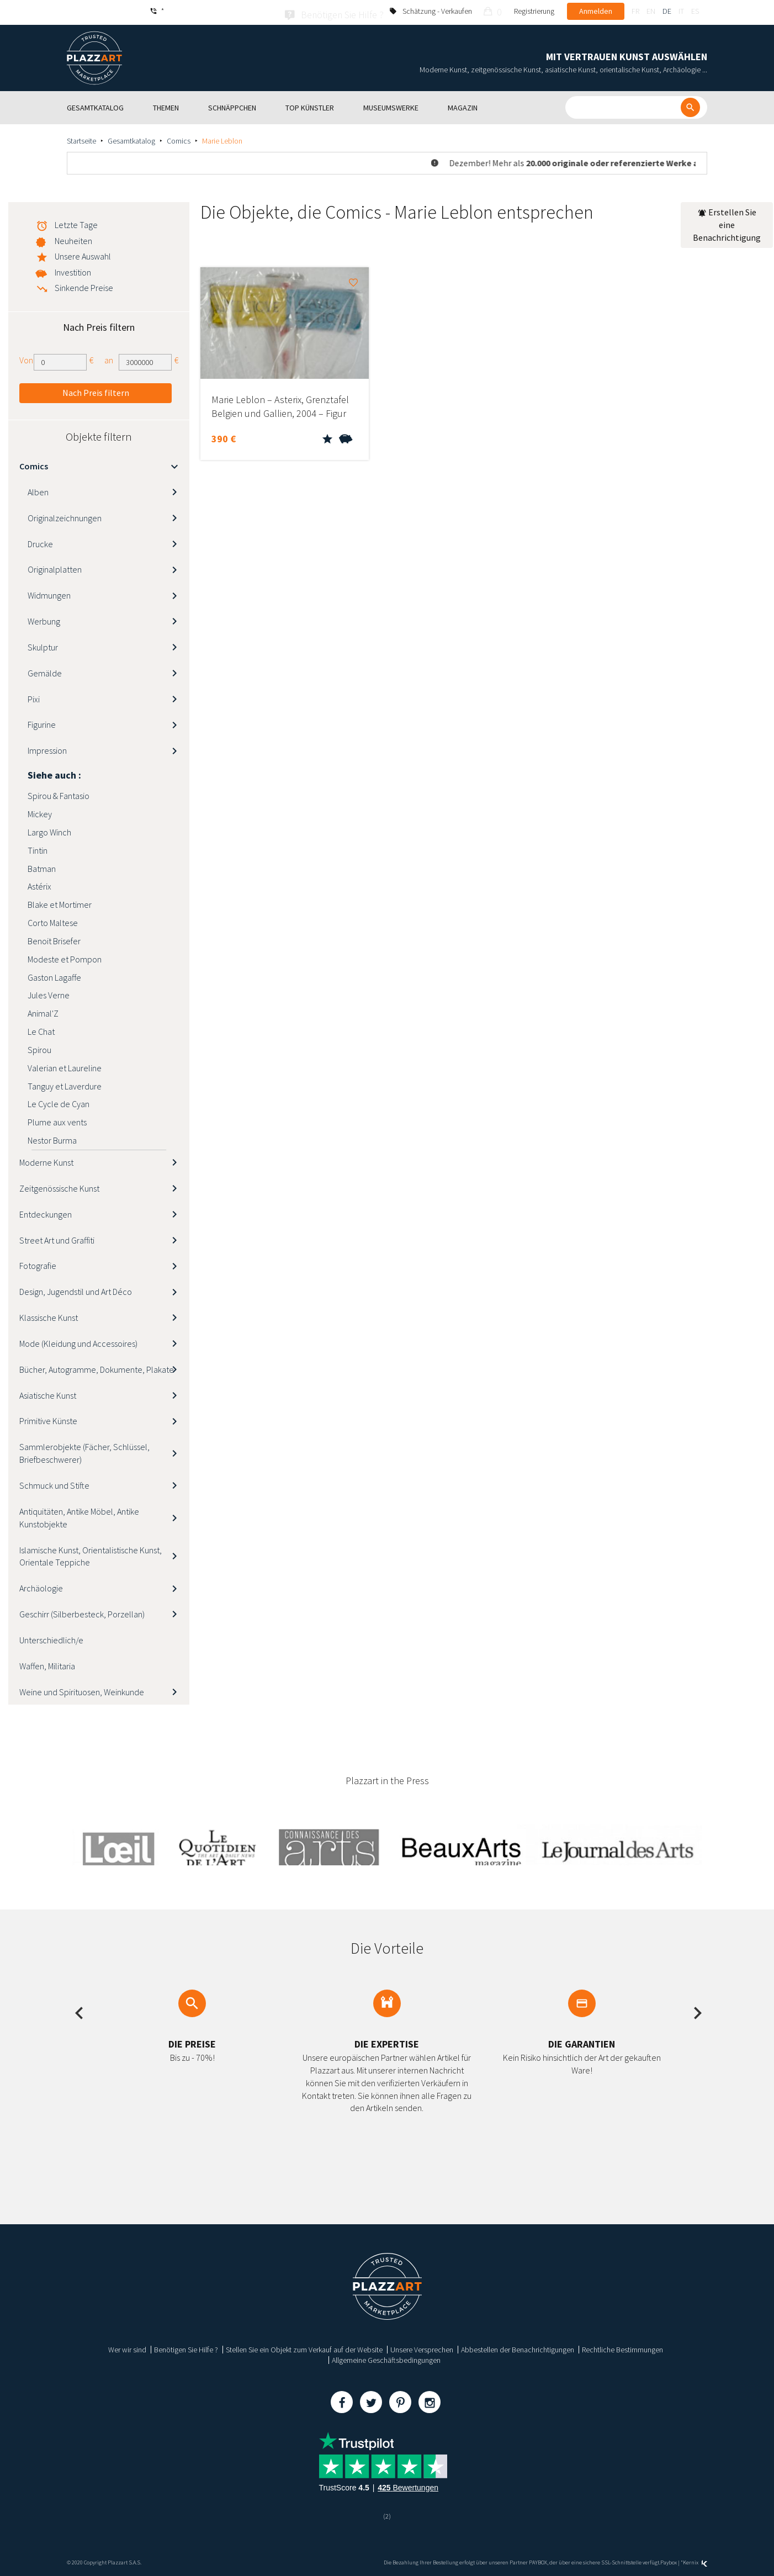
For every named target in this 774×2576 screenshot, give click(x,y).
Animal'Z (43, 1011)
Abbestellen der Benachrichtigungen (517, 2347)
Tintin (37, 847)
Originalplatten (55, 567)
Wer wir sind (127, 2347)
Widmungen (49, 593)
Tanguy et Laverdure (65, 1083)
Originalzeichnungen (65, 515)
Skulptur (43, 644)
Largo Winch (49, 829)
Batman (42, 865)
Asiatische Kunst (47, 1392)
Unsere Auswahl (83, 254)
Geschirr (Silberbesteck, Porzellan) (82, 1611)
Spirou (39, 1046)
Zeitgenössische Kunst (59, 1185)
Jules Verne (49, 992)
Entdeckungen (45, 1211)
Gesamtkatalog (131, 139)
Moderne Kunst (46, 1160)
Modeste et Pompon (65, 956)
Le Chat (41, 1029)
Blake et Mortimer (60, 902)
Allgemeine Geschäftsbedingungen (386, 2358)
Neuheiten (73, 238)
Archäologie (41, 1585)
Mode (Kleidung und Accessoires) (78, 1340)
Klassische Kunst (48, 1315)
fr (635, 11)
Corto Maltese (53, 920)
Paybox (668, 2560)
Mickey (40, 811)
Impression (47, 748)
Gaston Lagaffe (54, 974)
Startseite (81, 139)
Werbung (44, 619)
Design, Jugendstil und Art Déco (75, 1289)
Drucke (40, 541)
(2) (387, 2514)
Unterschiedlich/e (51, 1637)
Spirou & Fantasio (58, 793)
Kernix (695, 2560)
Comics (178, 139)
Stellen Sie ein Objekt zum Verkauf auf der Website (304, 2347)
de (666, 11)
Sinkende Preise (84, 285)
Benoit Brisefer (54, 938)
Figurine (42, 722)
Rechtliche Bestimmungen (622, 2347)
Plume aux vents (57, 1119)
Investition (73, 270)
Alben (38, 489)
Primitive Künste (48, 1418)
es (695, 11)
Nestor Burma (52, 1138)
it (681, 11)
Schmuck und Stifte (54, 1483)
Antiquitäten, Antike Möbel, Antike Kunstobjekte (79, 1515)
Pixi (34, 696)
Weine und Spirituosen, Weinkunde (81, 1689)
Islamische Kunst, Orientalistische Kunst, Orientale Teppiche (90, 1553)
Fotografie (37, 1263)
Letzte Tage (76, 222)
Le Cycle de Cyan (58, 1101)
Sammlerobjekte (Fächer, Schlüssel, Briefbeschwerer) (84, 1451)
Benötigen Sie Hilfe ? (186, 2347)
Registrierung (534, 11)
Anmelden (595, 11)
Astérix (39, 884)
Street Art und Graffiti (56, 1237)
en (650, 11)
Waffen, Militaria (47, 1663)
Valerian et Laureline (65, 1065)
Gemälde (45, 670)
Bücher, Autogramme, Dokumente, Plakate (96, 1366)
